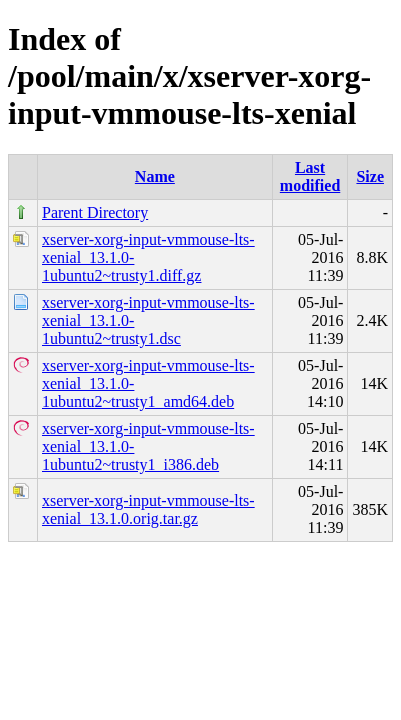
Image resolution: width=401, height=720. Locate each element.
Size (370, 176)
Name (155, 176)
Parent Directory (95, 212)
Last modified (310, 176)
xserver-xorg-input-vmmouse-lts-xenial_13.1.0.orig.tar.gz (148, 509)
